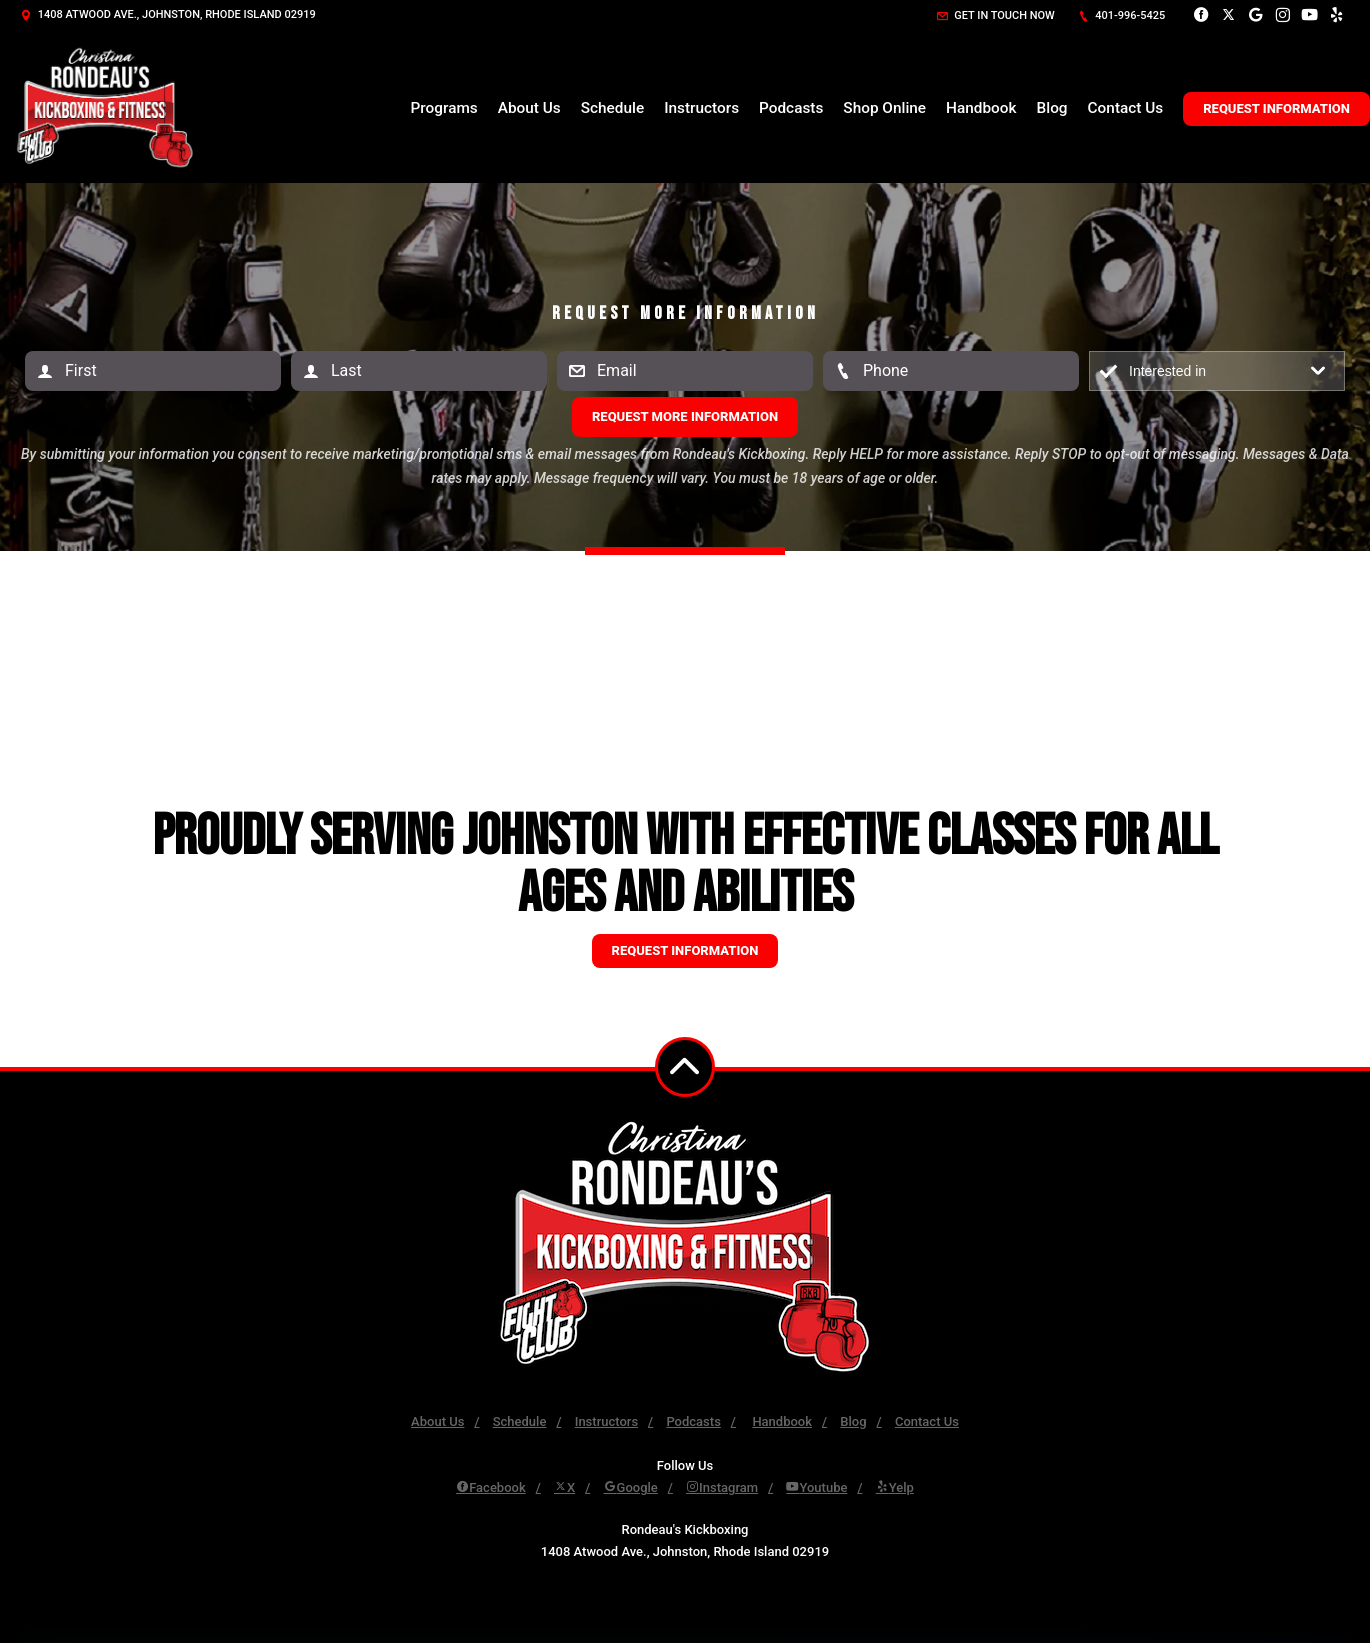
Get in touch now (996, 15)
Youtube (816, 1487)
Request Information (1276, 108)
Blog (1052, 108)
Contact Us (1126, 108)
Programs (444, 108)
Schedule (612, 108)
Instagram (722, 1487)
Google (631, 1487)
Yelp (895, 1487)
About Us (529, 108)
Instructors (701, 108)
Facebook (491, 1487)
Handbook (981, 108)
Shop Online (884, 108)
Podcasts (791, 108)
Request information (685, 950)
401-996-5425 (1122, 15)
